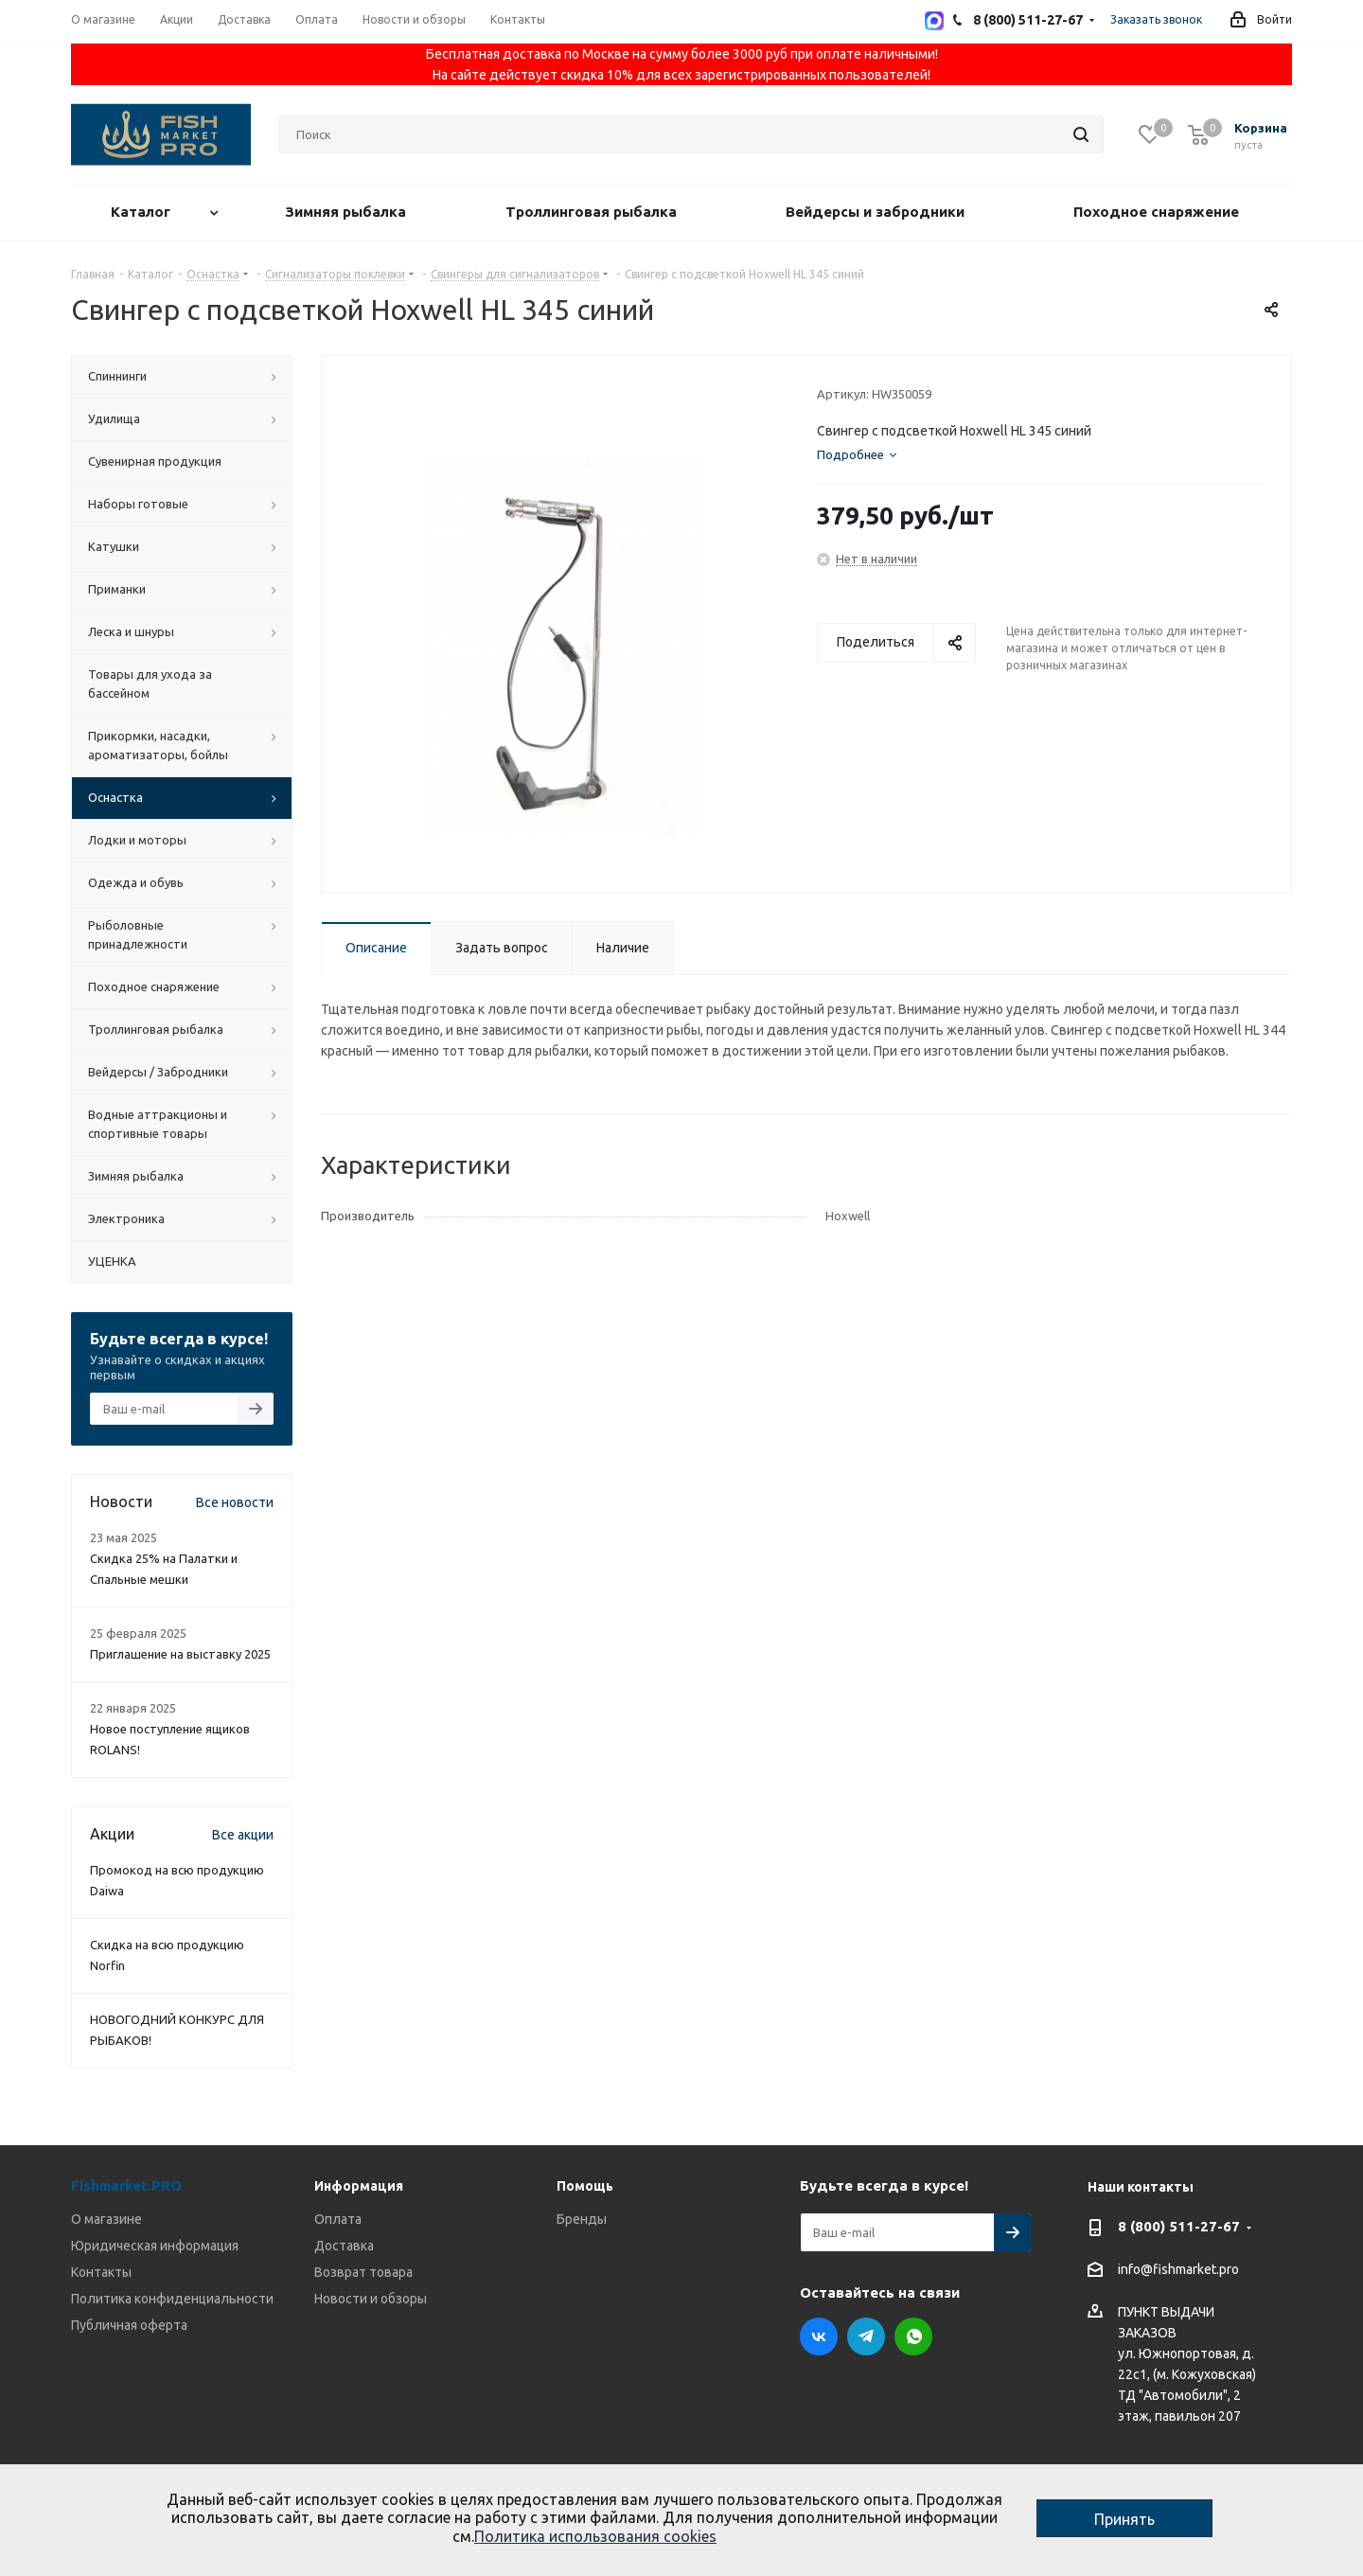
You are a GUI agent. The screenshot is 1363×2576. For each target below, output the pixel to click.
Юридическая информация (155, 2245)
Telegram (866, 2336)
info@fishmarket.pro (1178, 2270)
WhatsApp (913, 2336)
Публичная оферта (129, 2325)
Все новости (235, 1502)
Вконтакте (819, 2336)
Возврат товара (363, 2272)
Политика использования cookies (595, 2536)
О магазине (106, 2219)
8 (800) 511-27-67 (1179, 2226)
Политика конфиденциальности (172, 2298)
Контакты (101, 2272)
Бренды (582, 2219)
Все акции (243, 1834)
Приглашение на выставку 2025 (180, 1654)
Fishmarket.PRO (126, 2185)
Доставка (344, 2245)
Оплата (338, 2219)
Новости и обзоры (370, 2298)
